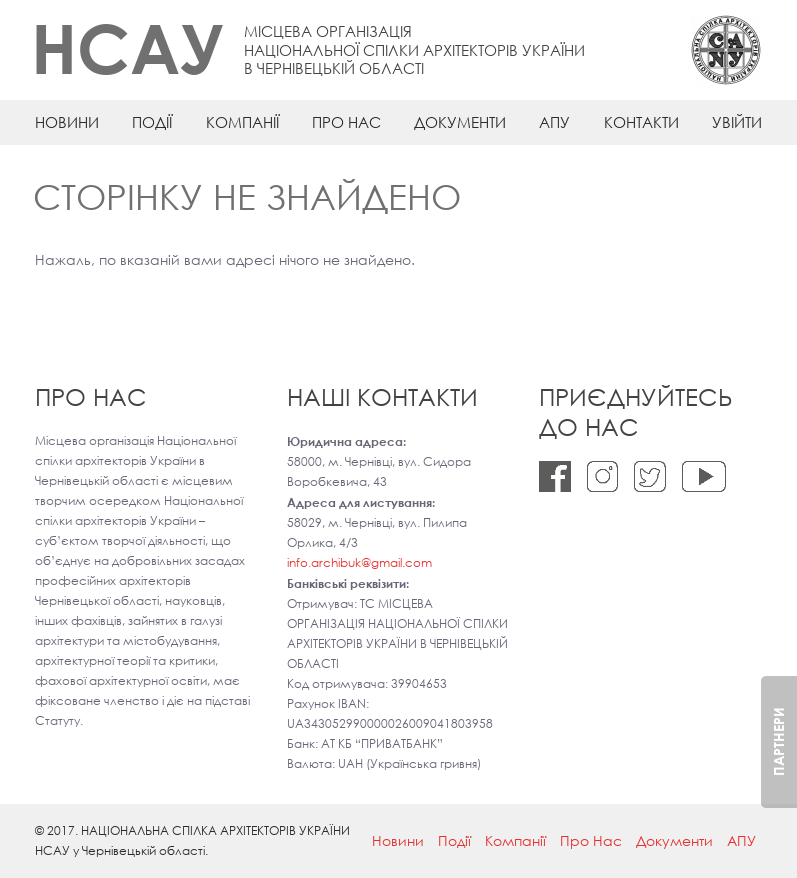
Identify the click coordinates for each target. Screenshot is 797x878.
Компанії (242, 122)
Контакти (641, 122)
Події (152, 122)
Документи (460, 122)
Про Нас (346, 122)
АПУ (554, 122)
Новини (67, 122)
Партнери (778, 741)
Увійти (737, 122)
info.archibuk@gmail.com (359, 562)
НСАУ (127, 47)
